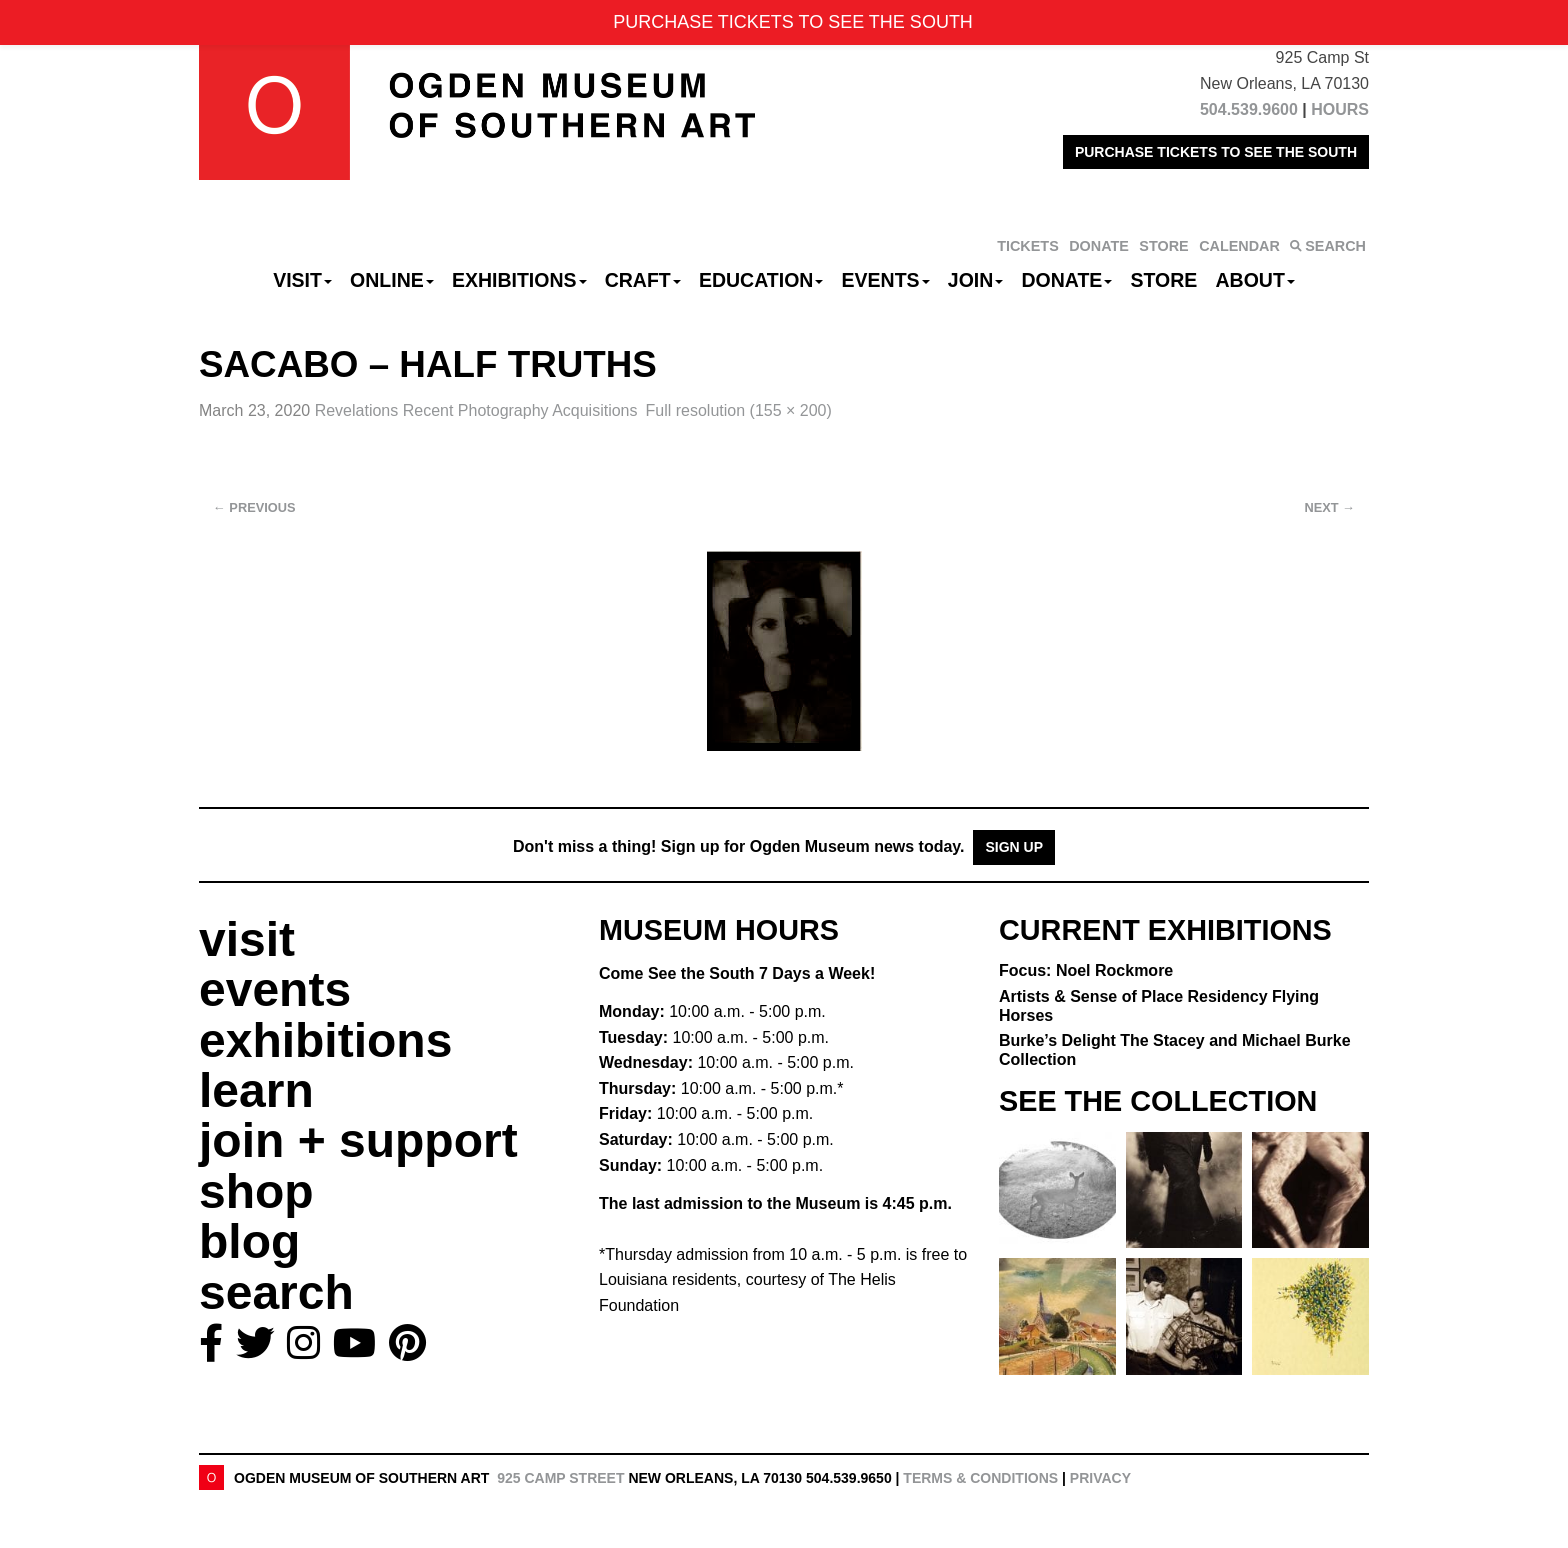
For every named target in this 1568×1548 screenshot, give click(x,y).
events (275, 989)
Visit (302, 280)
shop (256, 1191)
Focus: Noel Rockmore (1086, 970)
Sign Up (1014, 847)
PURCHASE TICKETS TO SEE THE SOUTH (1216, 152)
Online (392, 280)
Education (761, 280)
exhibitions (325, 1040)
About (1255, 280)
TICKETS (1028, 246)
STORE (1163, 246)
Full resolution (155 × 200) (739, 410)
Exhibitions (519, 280)
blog (249, 1241)
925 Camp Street (560, 1478)
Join (976, 280)
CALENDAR (1239, 246)
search (276, 1292)
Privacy (1100, 1478)
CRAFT (643, 280)
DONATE (1099, 246)
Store (1164, 280)
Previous (254, 507)
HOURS (1340, 109)
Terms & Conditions (980, 1478)
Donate (1066, 280)
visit (247, 939)
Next (1330, 507)
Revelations (476, 410)
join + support (358, 1140)
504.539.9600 (1249, 109)
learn (256, 1090)
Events (886, 280)
